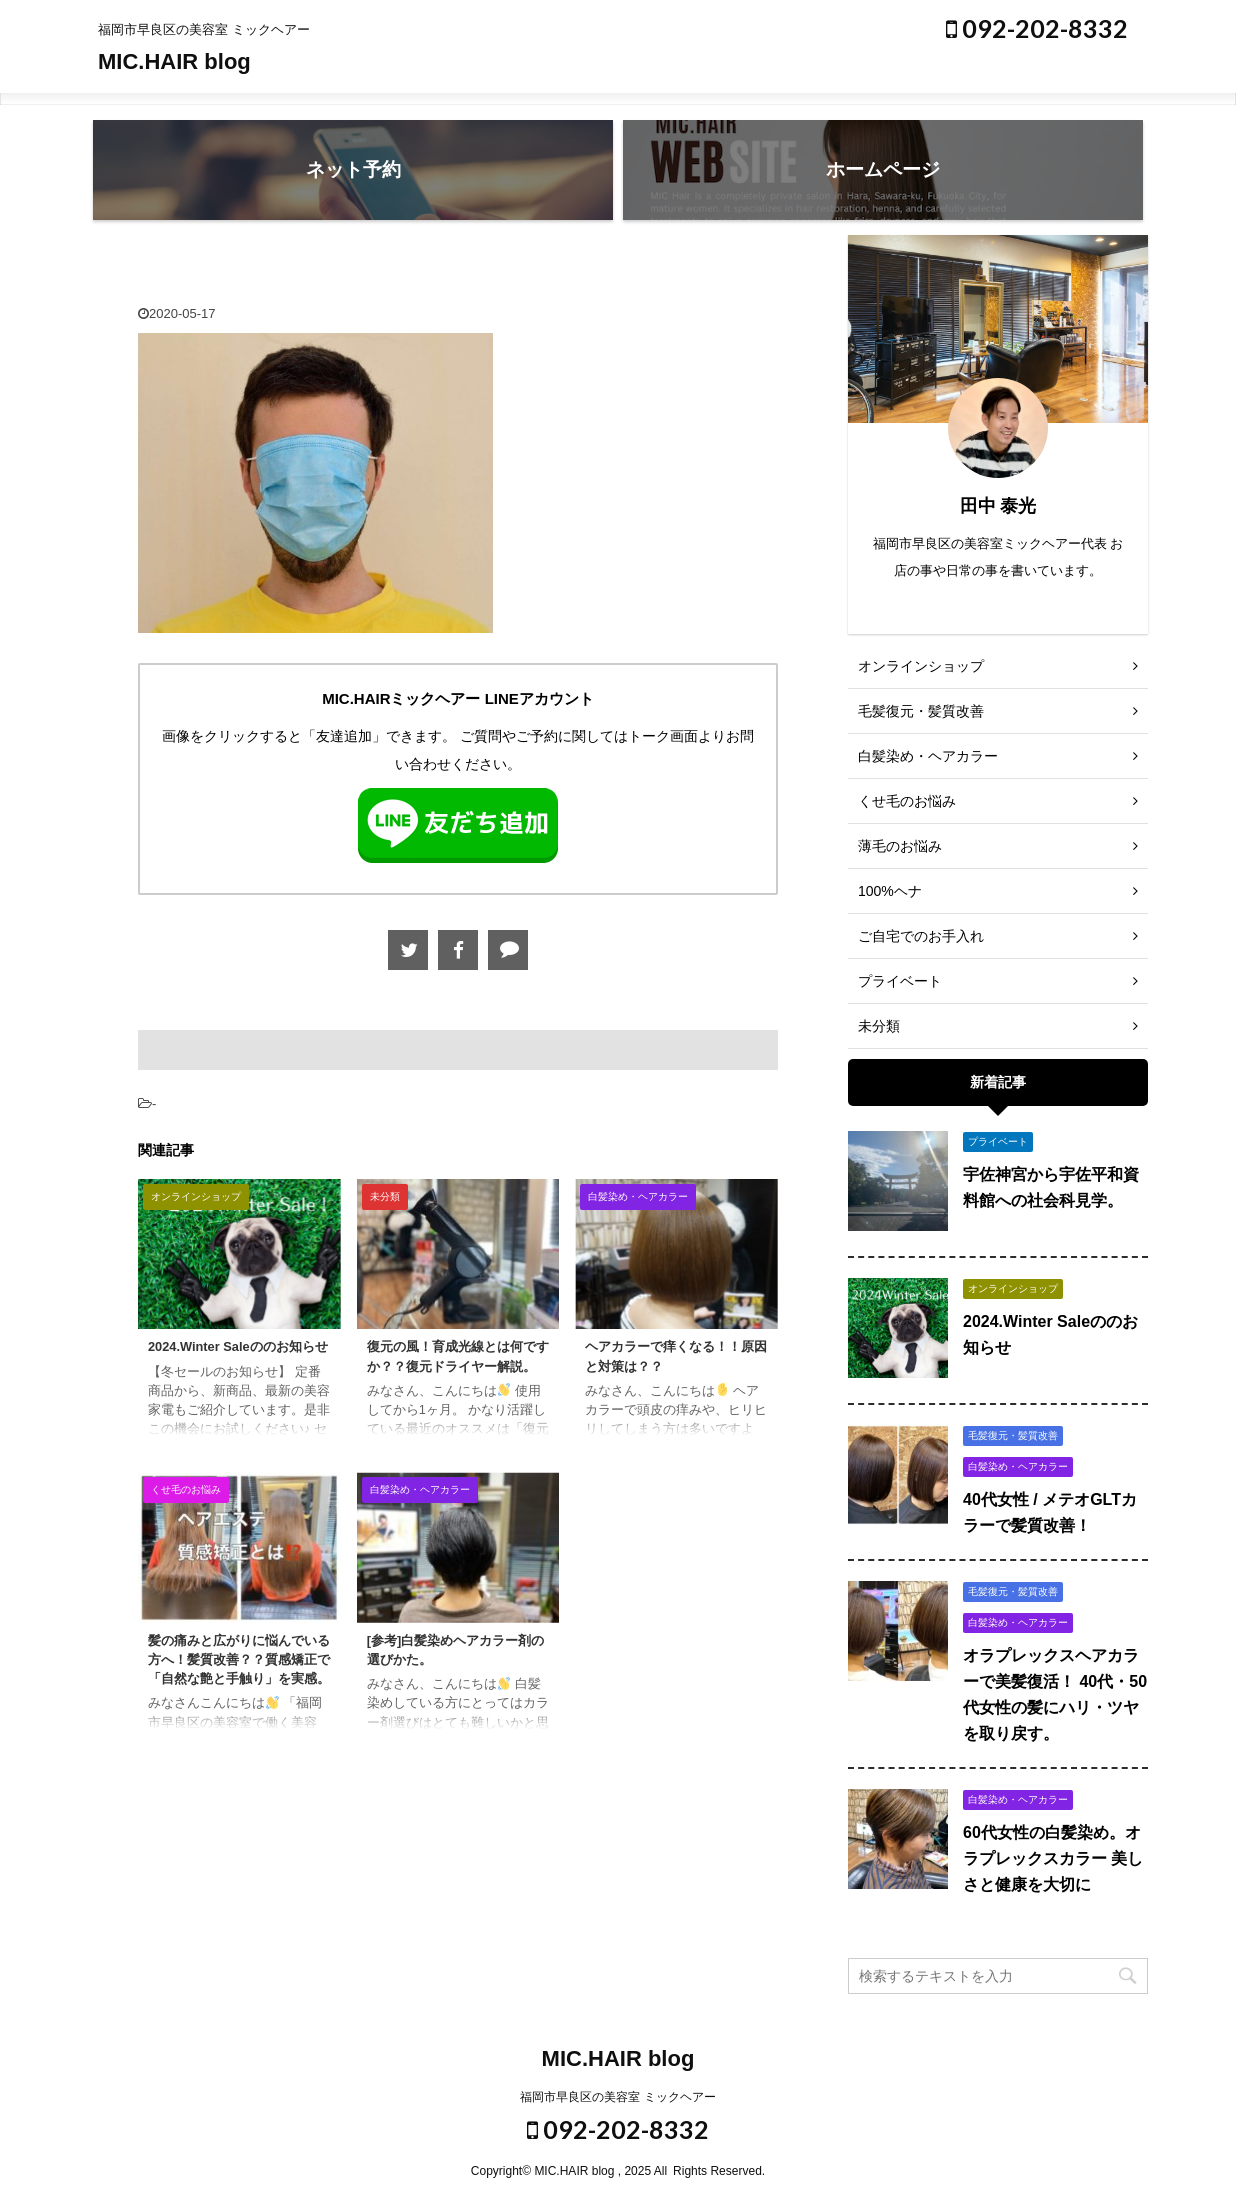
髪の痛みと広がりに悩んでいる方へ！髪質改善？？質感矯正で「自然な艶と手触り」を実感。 (239, 1659)
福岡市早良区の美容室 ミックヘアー (617, 2097)
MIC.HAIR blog (174, 61)
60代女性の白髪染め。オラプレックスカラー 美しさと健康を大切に (1053, 1858)
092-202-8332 (1037, 28)
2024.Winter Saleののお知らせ (238, 1346)
